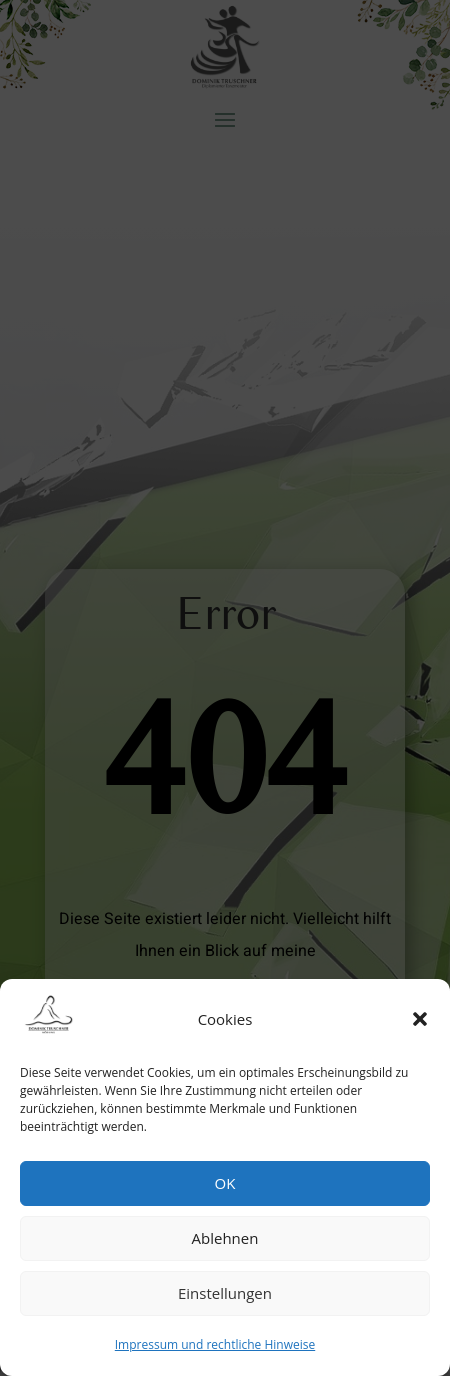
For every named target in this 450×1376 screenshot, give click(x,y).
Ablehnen (225, 1238)
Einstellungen (225, 1293)
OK (225, 1183)
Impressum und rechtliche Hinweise (215, 1344)
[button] (420, 1019)
